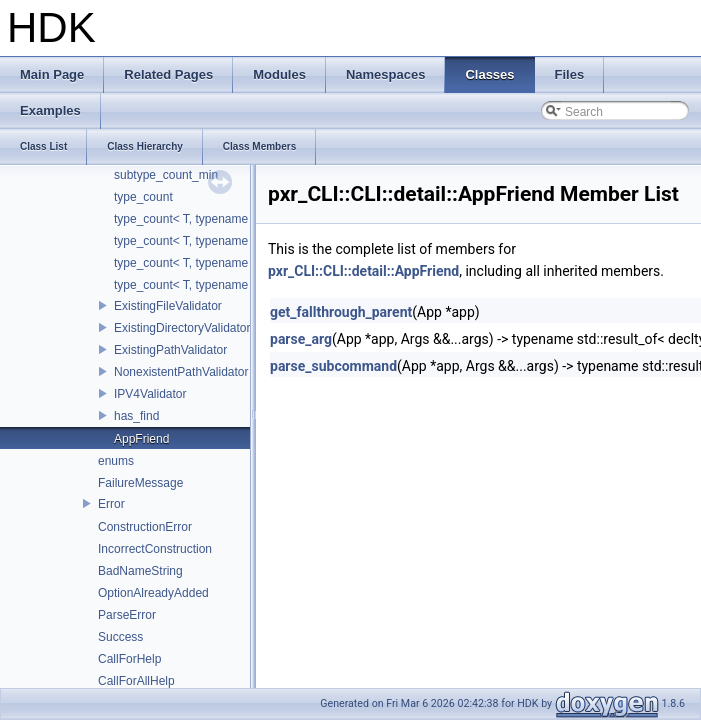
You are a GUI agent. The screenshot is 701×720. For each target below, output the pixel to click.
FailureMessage (140, 483)
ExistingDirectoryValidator (182, 328)
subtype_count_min (166, 175)
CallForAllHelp (136, 681)
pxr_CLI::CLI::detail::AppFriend (363, 271)
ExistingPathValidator (170, 350)
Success (120, 637)
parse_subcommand (333, 366)
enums (116, 461)
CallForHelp (129, 659)
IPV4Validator (150, 394)
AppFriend (141, 439)
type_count (143, 197)
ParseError (127, 615)
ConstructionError (145, 527)
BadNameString (140, 571)
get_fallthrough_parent (341, 312)
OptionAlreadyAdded (153, 593)
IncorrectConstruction (155, 549)
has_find (136, 416)
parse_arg (301, 339)
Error (111, 504)
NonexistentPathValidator (181, 372)
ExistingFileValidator (168, 306)
